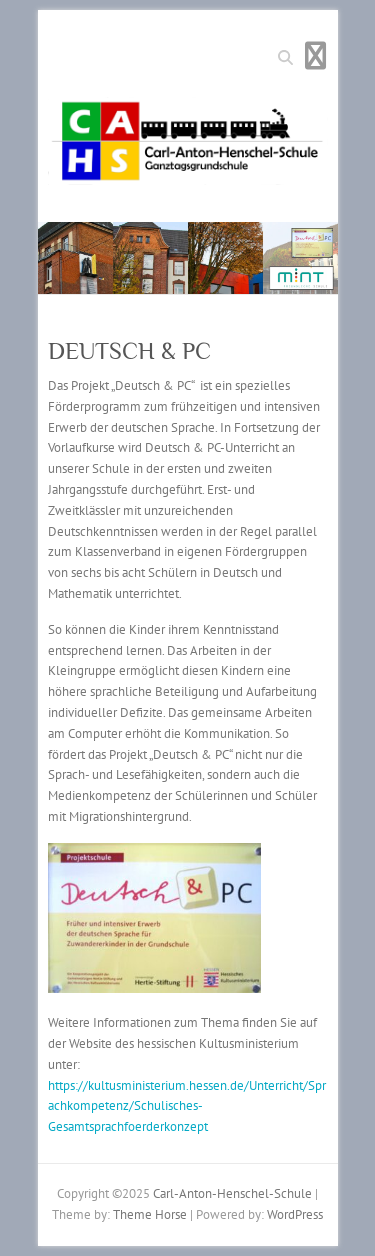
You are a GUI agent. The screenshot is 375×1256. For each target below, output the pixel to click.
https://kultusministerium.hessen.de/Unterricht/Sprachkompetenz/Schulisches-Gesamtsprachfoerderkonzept (187, 1106)
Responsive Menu (316, 55)
